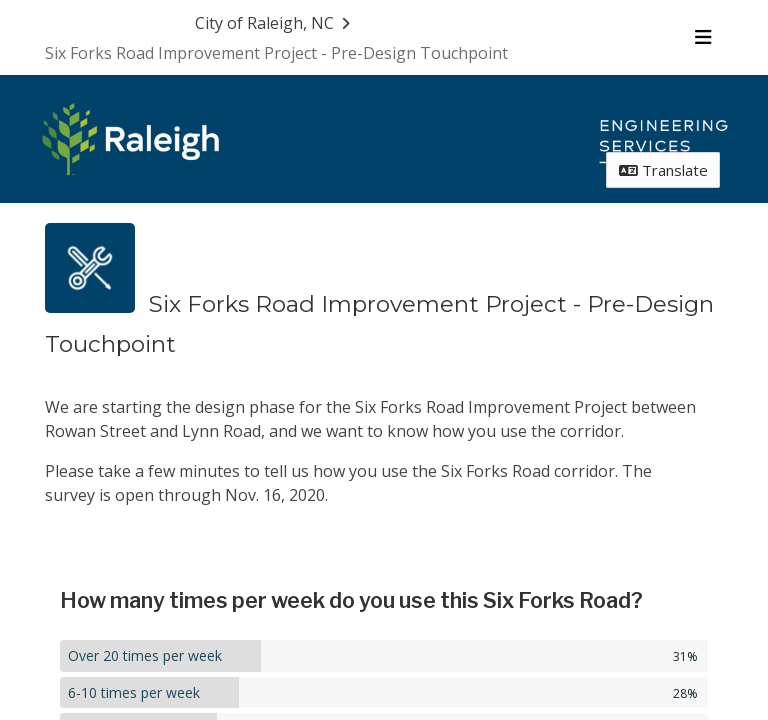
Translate (663, 170)
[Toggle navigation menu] (702, 37)
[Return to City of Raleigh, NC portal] (275, 23)
